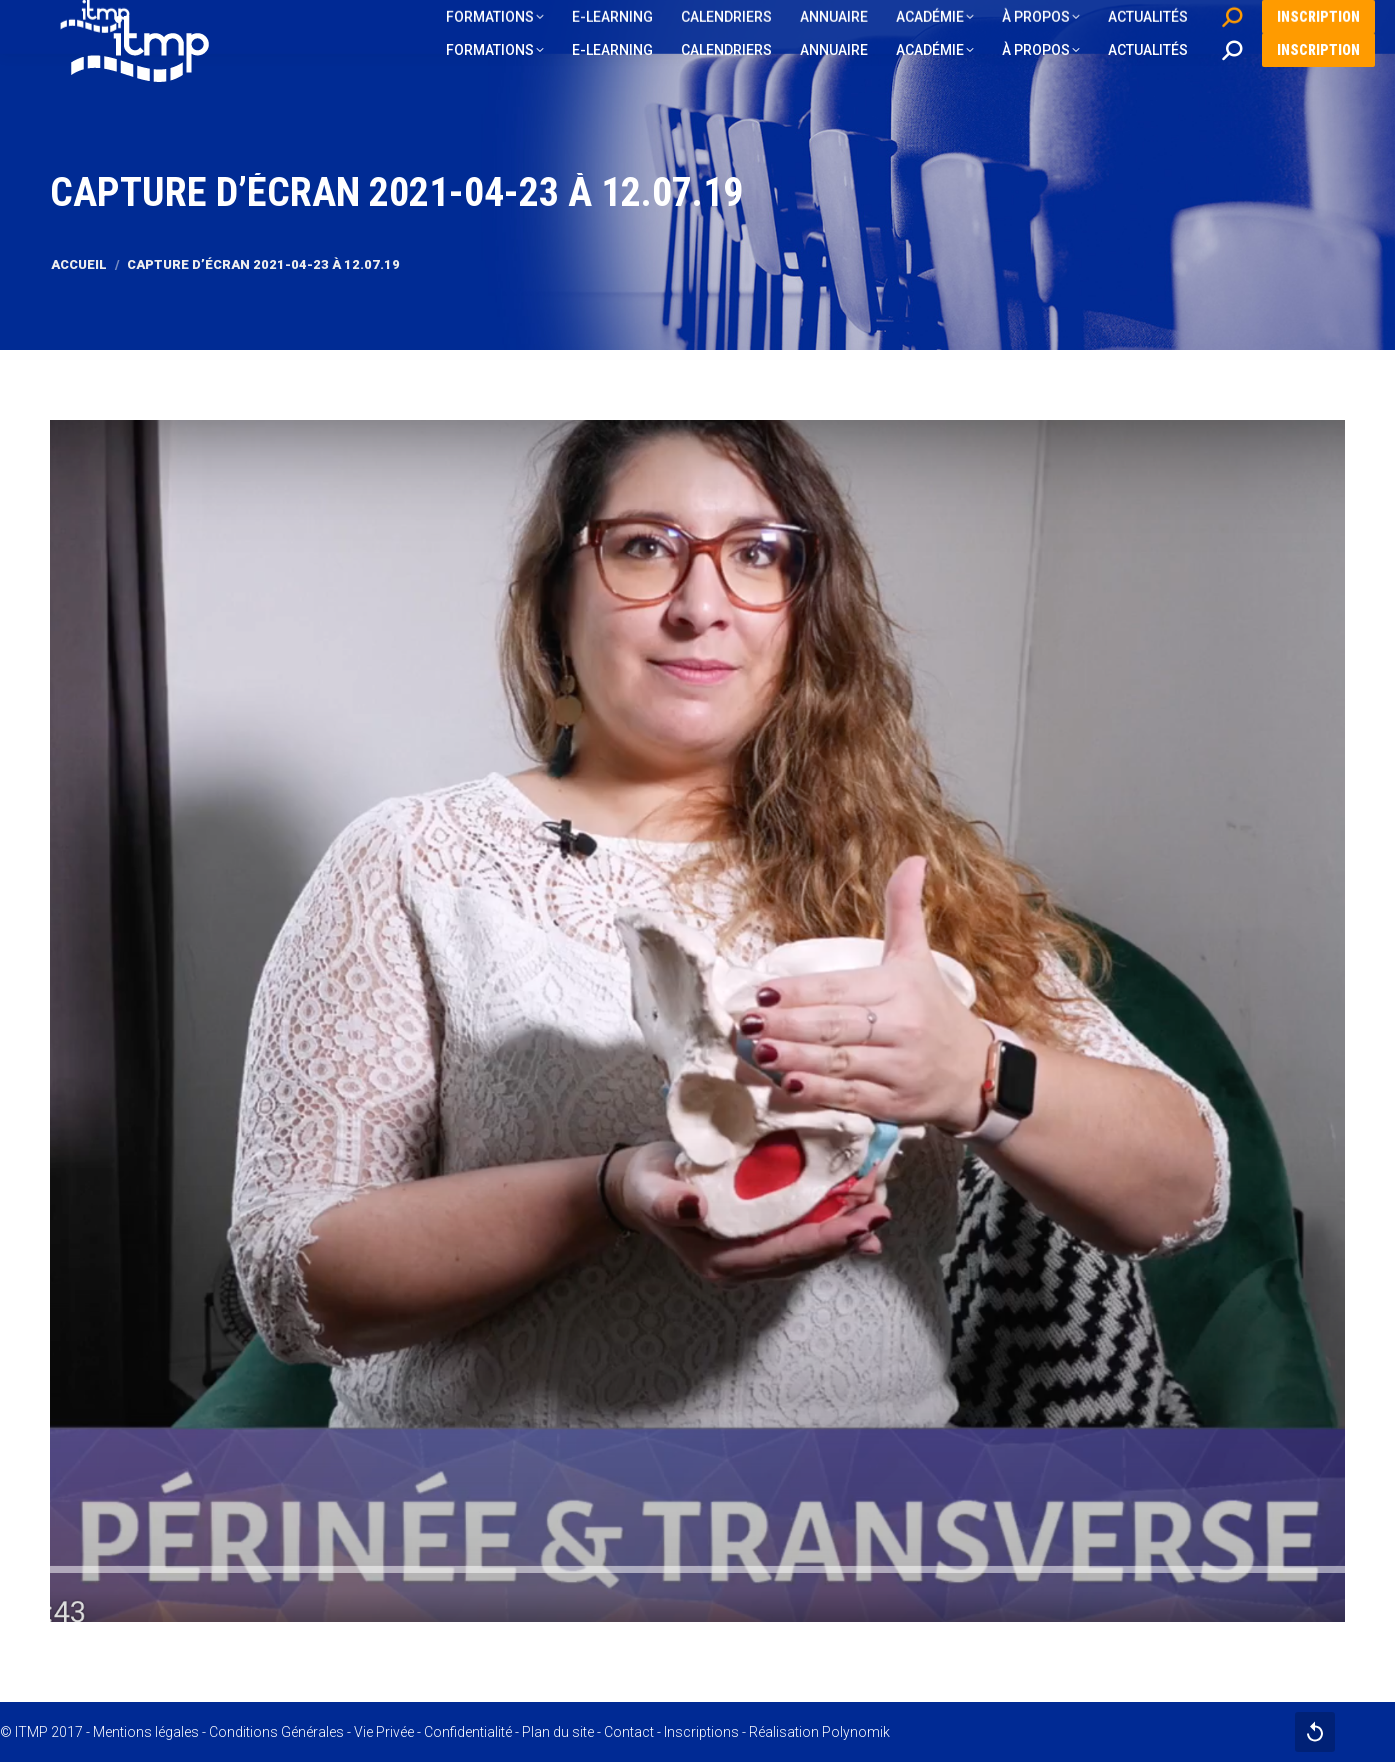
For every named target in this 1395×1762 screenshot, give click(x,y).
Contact (629, 1732)
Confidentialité (468, 1732)
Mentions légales (146, 1732)
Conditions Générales (276, 1732)
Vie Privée (384, 1732)
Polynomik (856, 1732)
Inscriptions (701, 1732)
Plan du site (558, 1732)
